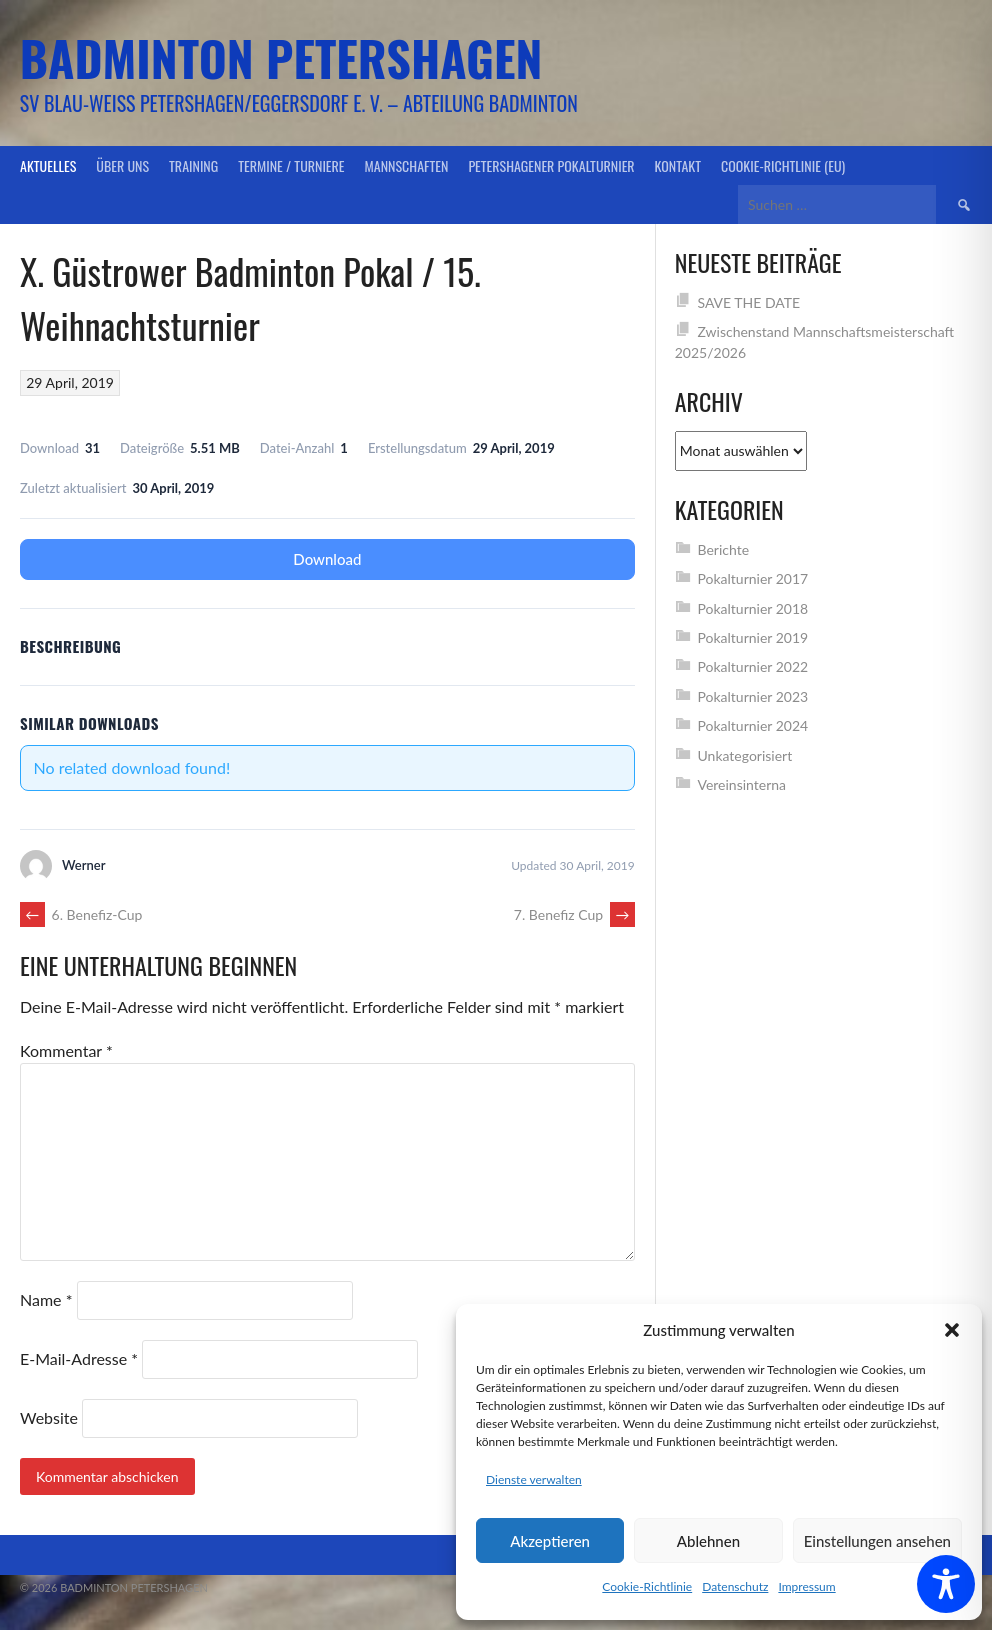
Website (49, 1417)
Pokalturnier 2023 (752, 696)
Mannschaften (407, 165)
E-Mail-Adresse (79, 1358)
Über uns (122, 165)
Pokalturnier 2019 (752, 637)
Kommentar (66, 1050)
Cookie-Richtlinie (647, 1586)
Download (327, 559)
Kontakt (678, 165)
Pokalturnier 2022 (752, 666)
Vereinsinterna (741, 784)
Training (193, 165)
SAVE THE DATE (748, 302)
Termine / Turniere (291, 165)
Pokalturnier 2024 (752, 725)
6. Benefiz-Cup (81, 914)
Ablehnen (708, 1541)
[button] (952, 1330)
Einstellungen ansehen (877, 1541)
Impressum (806, 1586)
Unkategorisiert (744, 755)
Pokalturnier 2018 (752, 608)
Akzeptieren (550, 1541)
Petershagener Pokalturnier (551, 165)
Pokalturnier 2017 (752, 578)
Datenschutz (735, 1586)
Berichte (723, 549)
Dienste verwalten (534, 1479)
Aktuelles (48, 165)
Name (46, 1299)
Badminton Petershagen (281, 57)
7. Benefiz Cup (574, 914)
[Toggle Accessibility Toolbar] (946, 1584)
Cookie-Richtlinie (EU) (783, 165)
